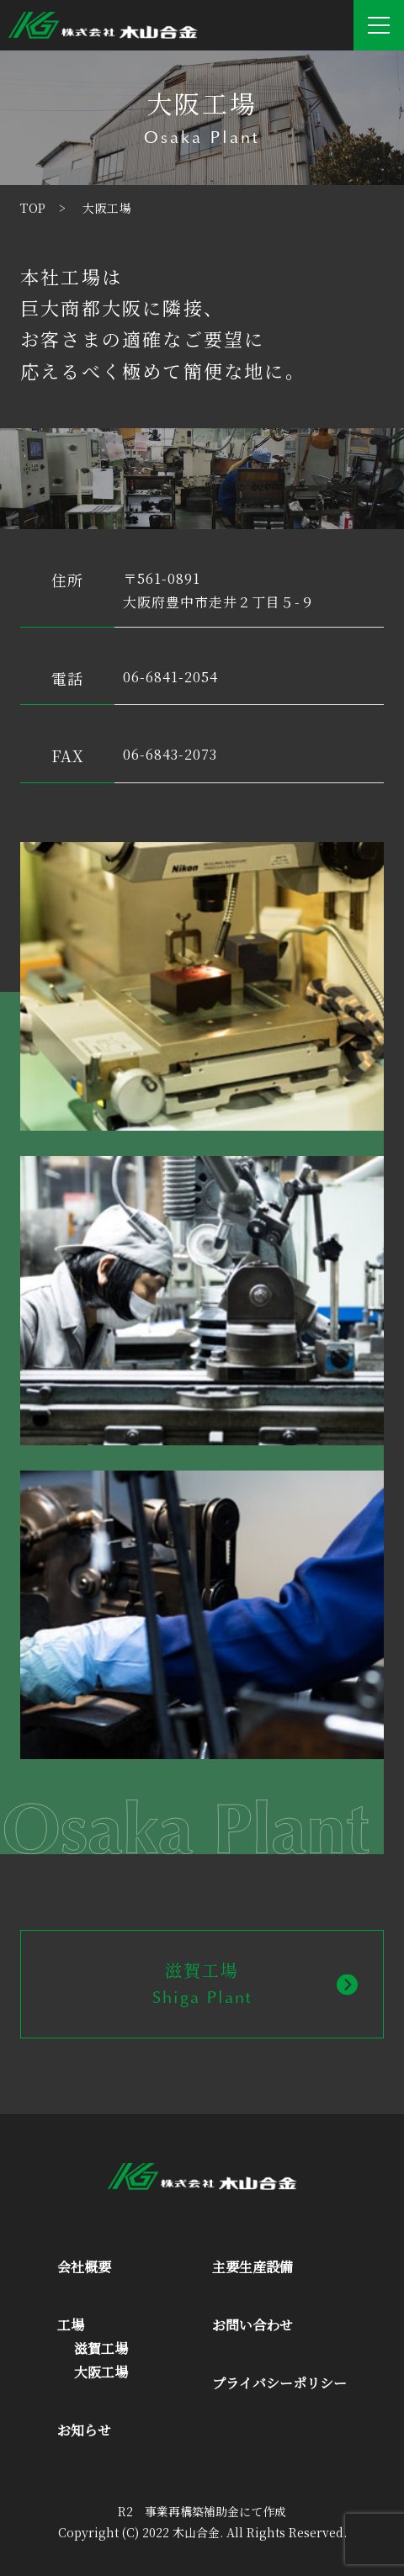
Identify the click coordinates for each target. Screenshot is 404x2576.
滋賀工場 (101, 2348)
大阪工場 (101, 2372)
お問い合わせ (252, 2325)
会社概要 (84, 2267)
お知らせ (84, 2430)
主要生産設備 (252, 2267)
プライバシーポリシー (279, 2383)
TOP (33, 207)
